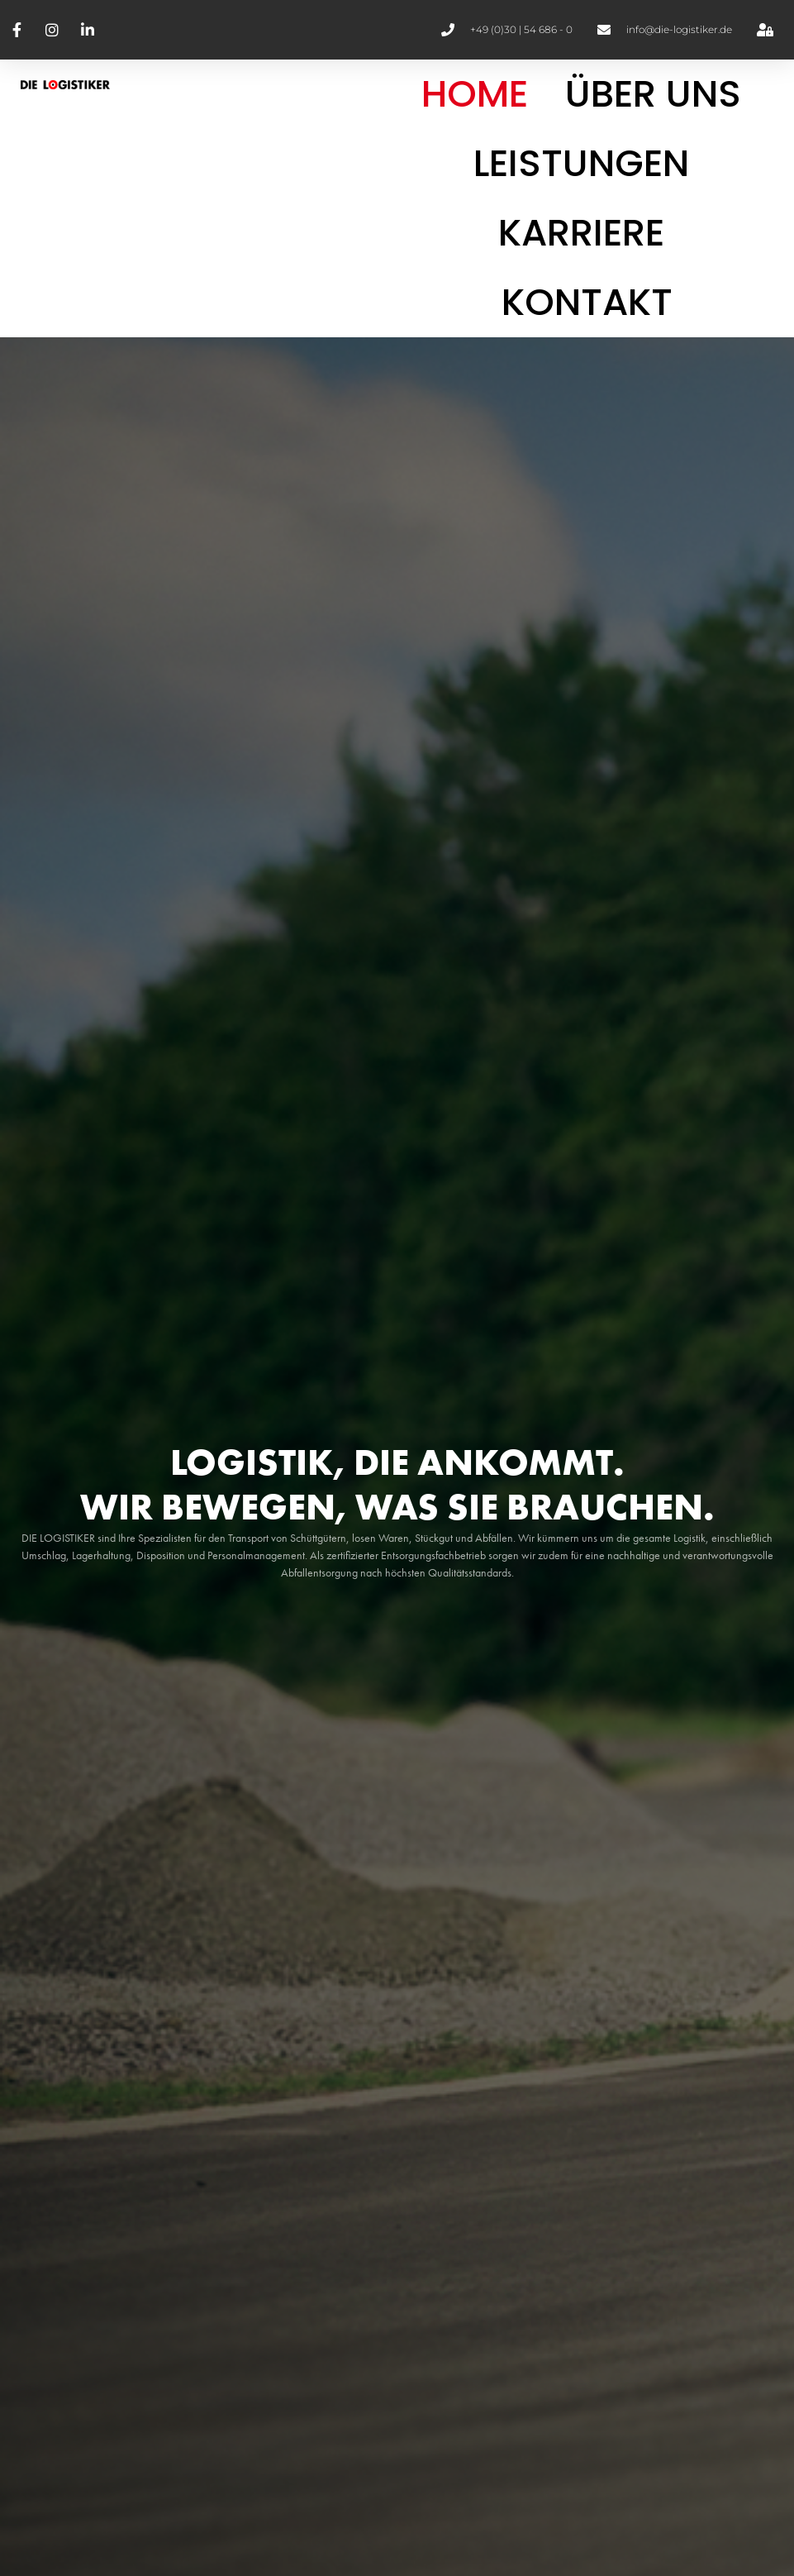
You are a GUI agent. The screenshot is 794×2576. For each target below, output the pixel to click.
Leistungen (581, 163)
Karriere (581, 233)
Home (474, 94)
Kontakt (587, 302)
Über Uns (653, 94)
